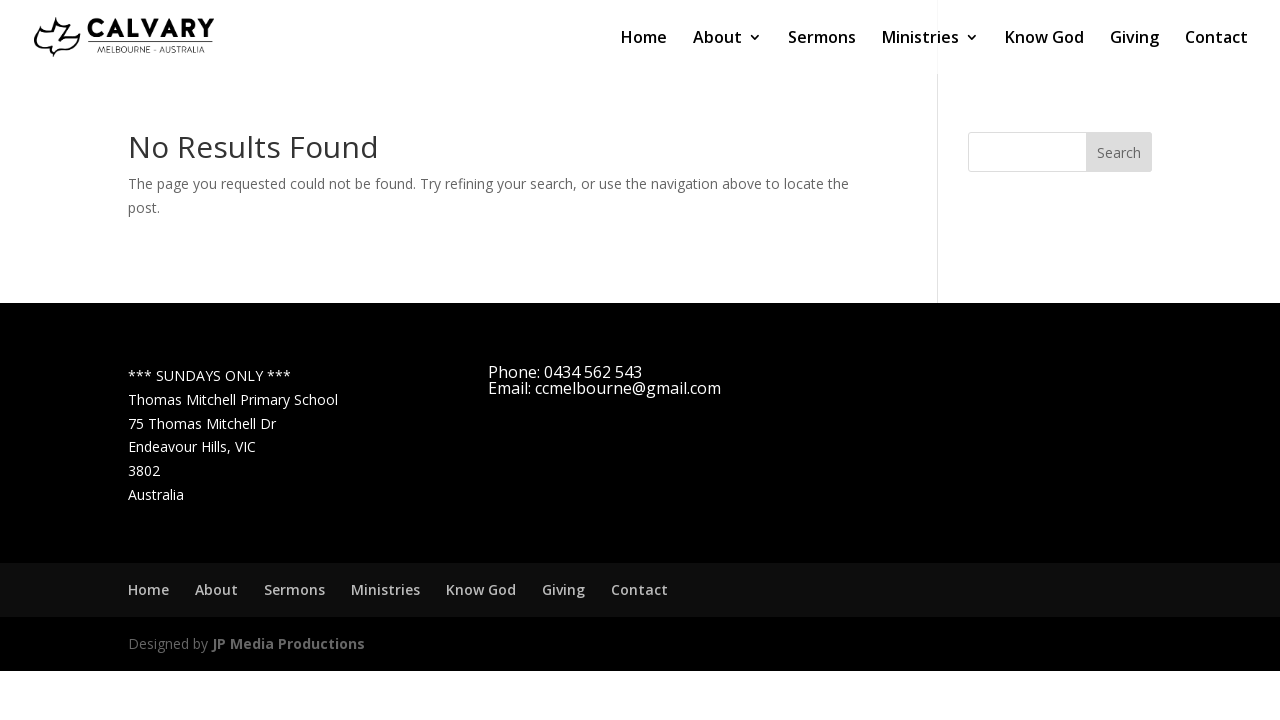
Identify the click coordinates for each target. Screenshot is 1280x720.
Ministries (920, 39)
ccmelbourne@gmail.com (628, 388)
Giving (1134, 39)
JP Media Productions (288, 643)
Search (1119, 152)
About (717, 39)
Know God (1044, 39)
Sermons (822, 39)
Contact (1216, 39)
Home (644, 39)
